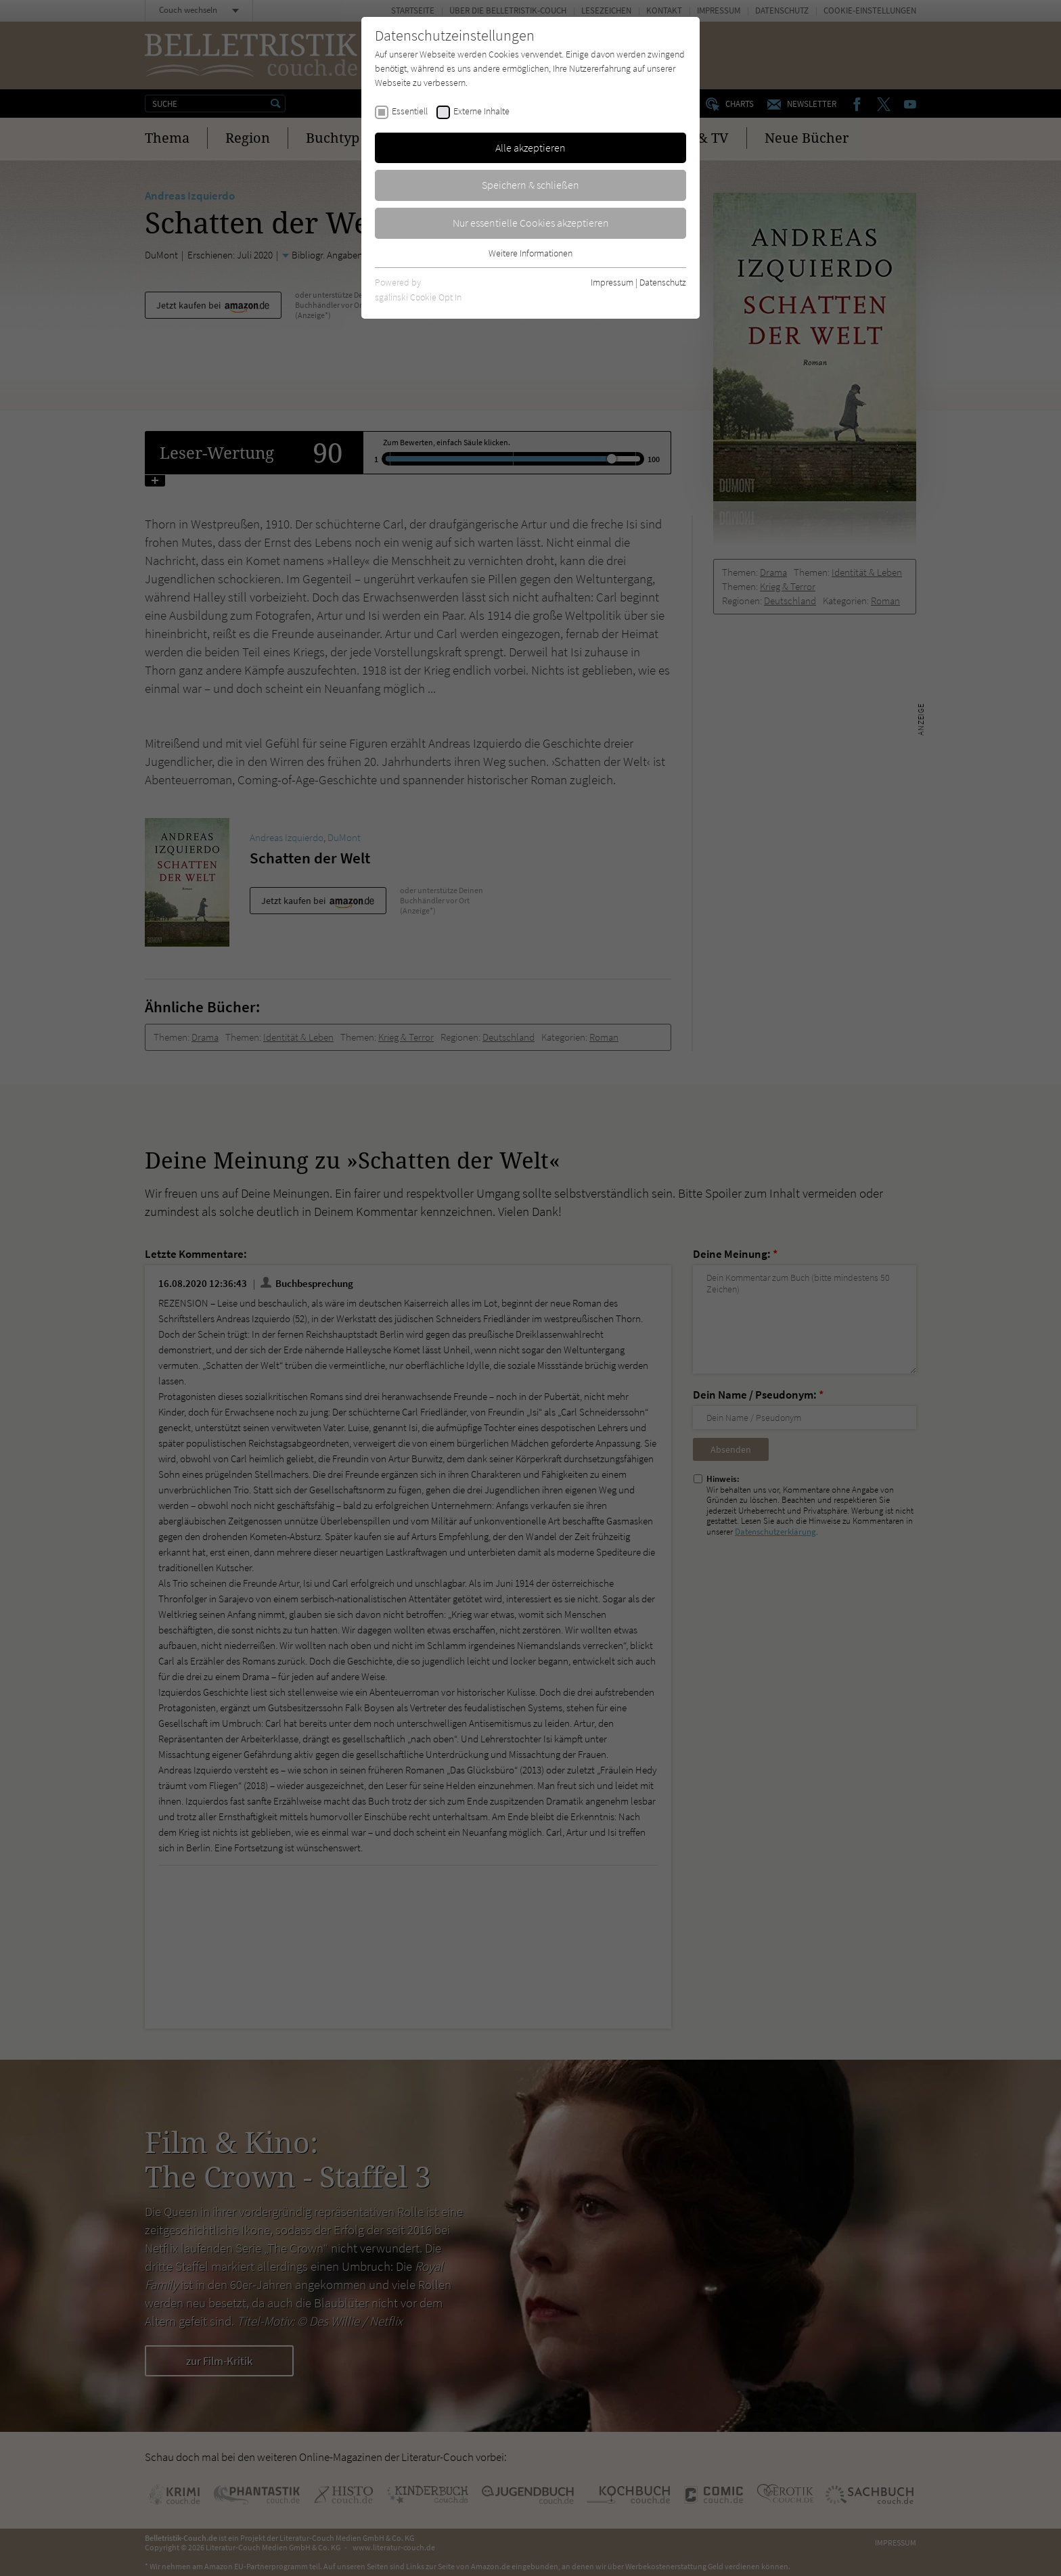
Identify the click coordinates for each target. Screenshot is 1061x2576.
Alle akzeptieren (530, 147)
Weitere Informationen (530, 253)
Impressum (612, 282)
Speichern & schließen (530, 184)
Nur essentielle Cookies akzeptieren (531, 222)
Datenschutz (662, 282)
